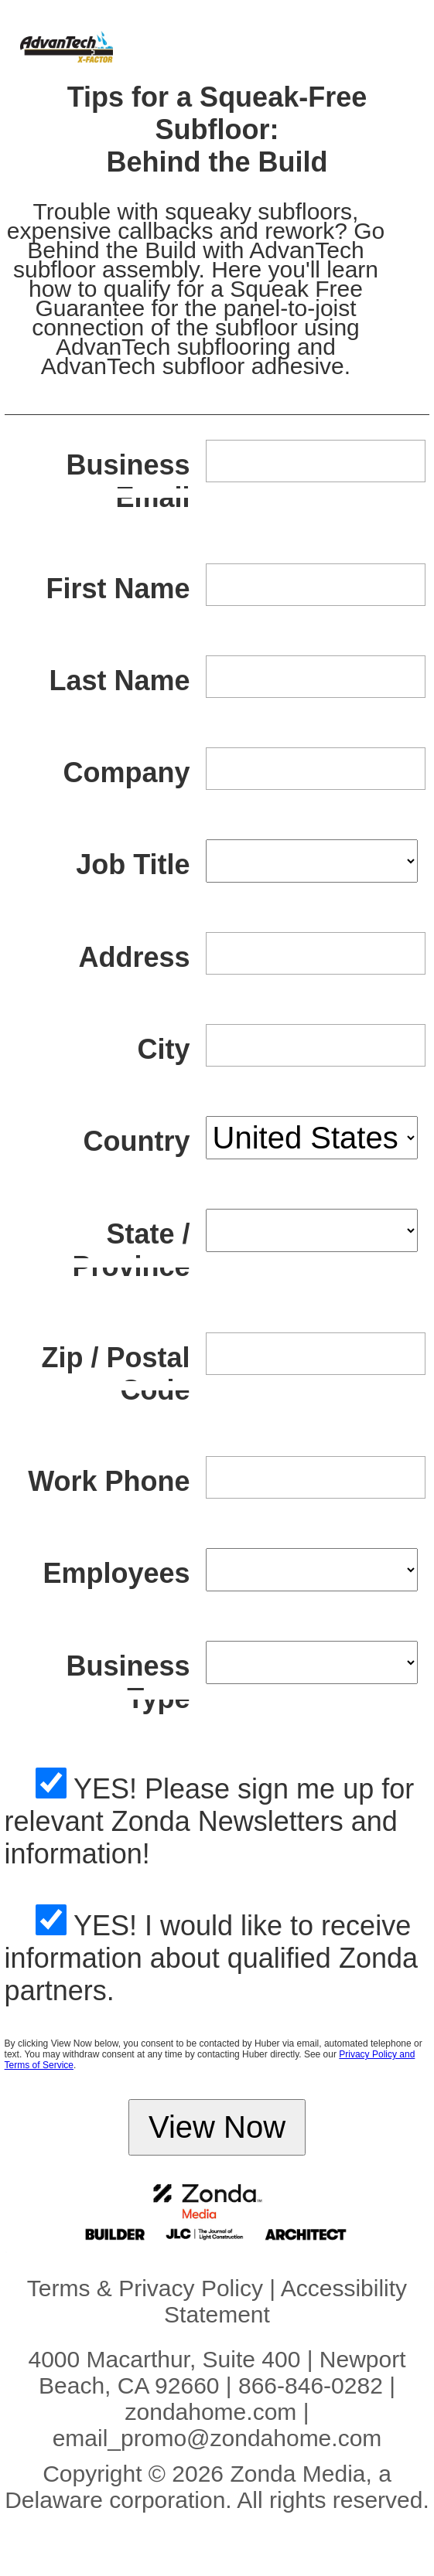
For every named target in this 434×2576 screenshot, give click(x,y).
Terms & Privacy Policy (145, 2288)
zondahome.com (211, 2412)
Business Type (128, 1682)
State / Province (131, 1250)
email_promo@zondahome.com (217, 2438)
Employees (116, 1573)
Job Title (133, 864)
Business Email (128, 481)
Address (134, 957)
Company (126, 772)
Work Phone (109, 1481)
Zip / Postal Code (115, 1374)
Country (137, 1141)
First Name (118, 588)
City (164, 1049)
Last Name (119, 680)
